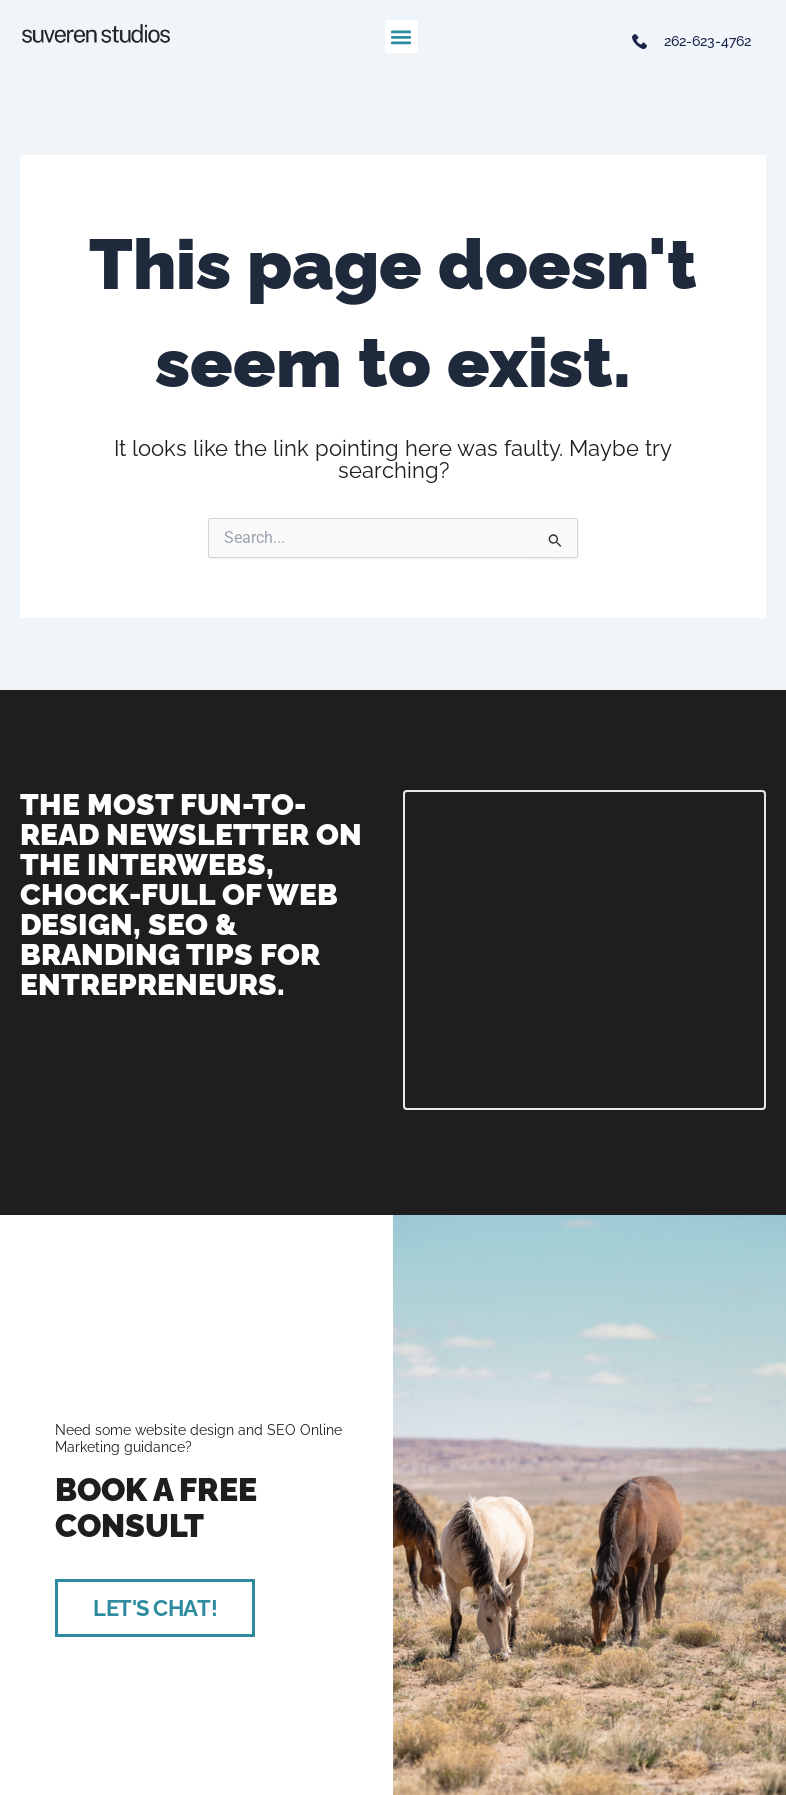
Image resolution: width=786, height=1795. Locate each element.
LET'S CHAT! (155, 1608)
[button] (401, 36)
